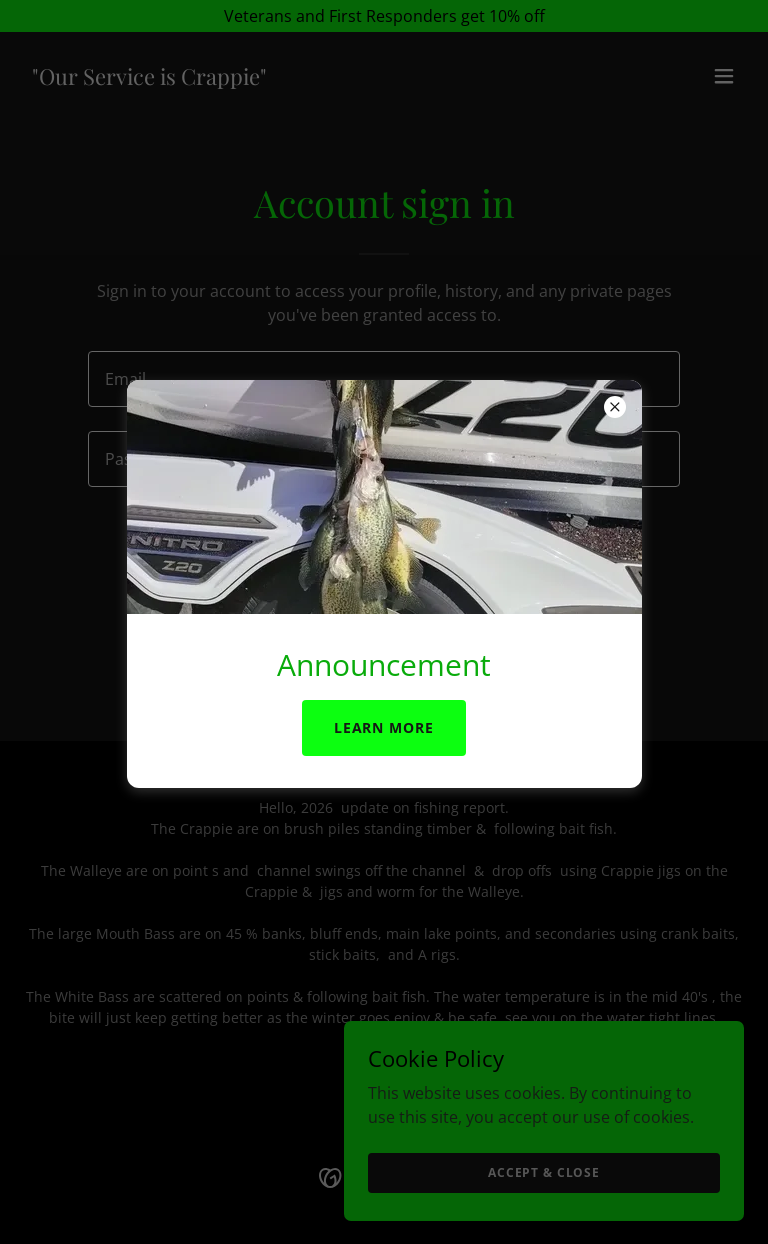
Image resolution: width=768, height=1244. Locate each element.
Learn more (384, 727)
